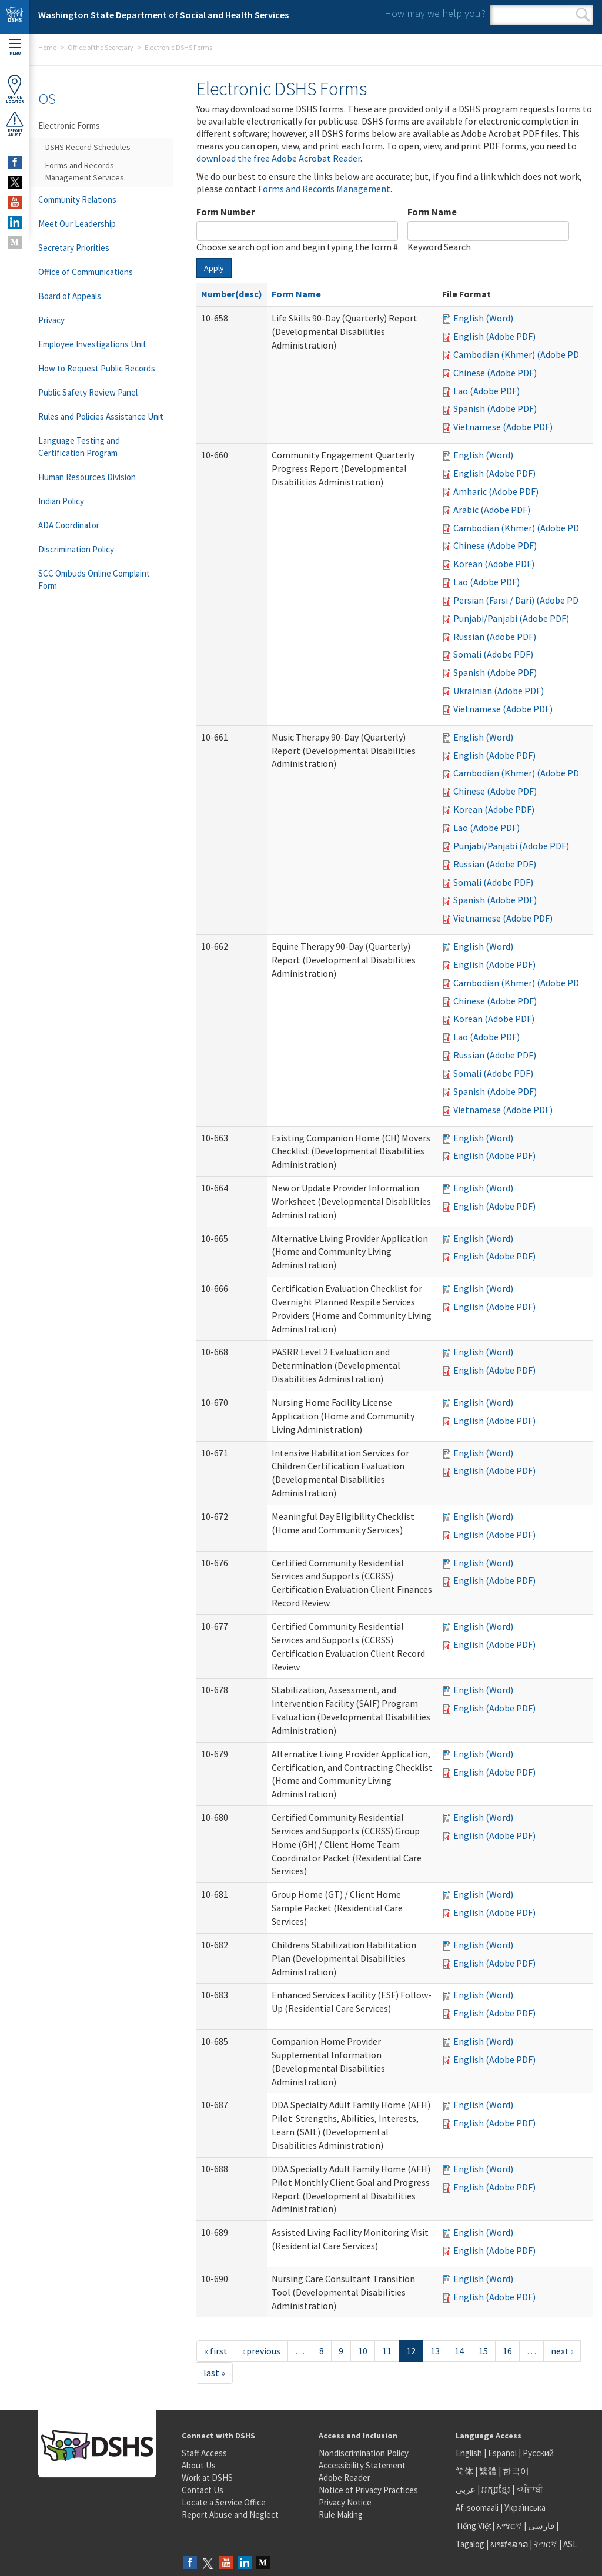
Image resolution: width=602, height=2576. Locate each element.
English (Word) (483, 318)
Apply (214, 268)
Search (583, 15)
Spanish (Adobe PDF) (495, 408)
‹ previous (261, 2351)
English (470, 2452)
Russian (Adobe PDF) (494, 636)
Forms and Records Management (324, 189)
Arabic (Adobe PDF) (491, 509)
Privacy (51, 320)
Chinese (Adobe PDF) (495, 372)
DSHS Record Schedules (88, 147)
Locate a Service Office (224, 2502)
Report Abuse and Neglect (230, 2514)
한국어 (516, 2471)
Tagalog (470, 2544)
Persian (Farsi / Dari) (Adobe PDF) (519, 600)
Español (502, 2452)
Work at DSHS (207, 2477)
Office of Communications (85, 271)
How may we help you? (435, 13)
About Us (199, 2465)
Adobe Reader (344, 2477)
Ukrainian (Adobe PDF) (498, 690)
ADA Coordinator (68, 525)
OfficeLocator (15, 89)
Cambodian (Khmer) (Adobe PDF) (520, 354)
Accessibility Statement (362, 2465)
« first (216, 2351)
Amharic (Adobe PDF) (496, 491)
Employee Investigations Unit (92, 344)
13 (435, 2351)
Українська (525, 2507)
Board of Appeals (69, 296)
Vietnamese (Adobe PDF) (503, 427)
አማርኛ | (511, 2525)
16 (507, 2351)
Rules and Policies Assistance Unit (100, 416)
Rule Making (341, 2514)
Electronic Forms (69, 125)
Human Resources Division (87, 477)
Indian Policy (61, 501)
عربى (466, 2489)
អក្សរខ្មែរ (495, 2489)
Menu (15, 47)
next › (562, 2351)
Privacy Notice (345, 2502)
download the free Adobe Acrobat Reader (278, 158)
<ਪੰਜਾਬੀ (529, 2489)
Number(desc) (231, 294)
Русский (538, 2452)
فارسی (540, 2525)
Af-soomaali (477, 2507)
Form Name (432, 211)
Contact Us (202, 2489)
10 (362, 2351)
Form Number (225, 211)
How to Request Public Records (96, 368)
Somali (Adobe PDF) (493, 654)
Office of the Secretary (100, 47)
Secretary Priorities (73, 247)
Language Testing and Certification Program (79, 446)
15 (483, 2351)
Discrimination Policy (76, 549)
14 (459, 2351)
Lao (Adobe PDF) (486, 391)
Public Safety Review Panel (88, 392)
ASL (570, 2544)
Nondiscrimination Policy (364, 2452)
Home (47, 47)
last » (214, 2373)
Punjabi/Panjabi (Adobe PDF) (511, 618)
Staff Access (204, 2452)
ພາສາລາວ (509, 2544)
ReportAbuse (15, 124)
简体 (464, 2471)
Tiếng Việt (474, 2525)
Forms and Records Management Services (84, 171)
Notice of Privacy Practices (368, 2489)
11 (387, 2351)
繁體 (489, 2471)
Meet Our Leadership (77, 223)
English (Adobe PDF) (494, 336)
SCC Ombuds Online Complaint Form (94, 579)
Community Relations (77, 199)
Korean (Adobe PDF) (493, 564)
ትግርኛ (545, 2544)
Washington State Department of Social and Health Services (163, 15)
